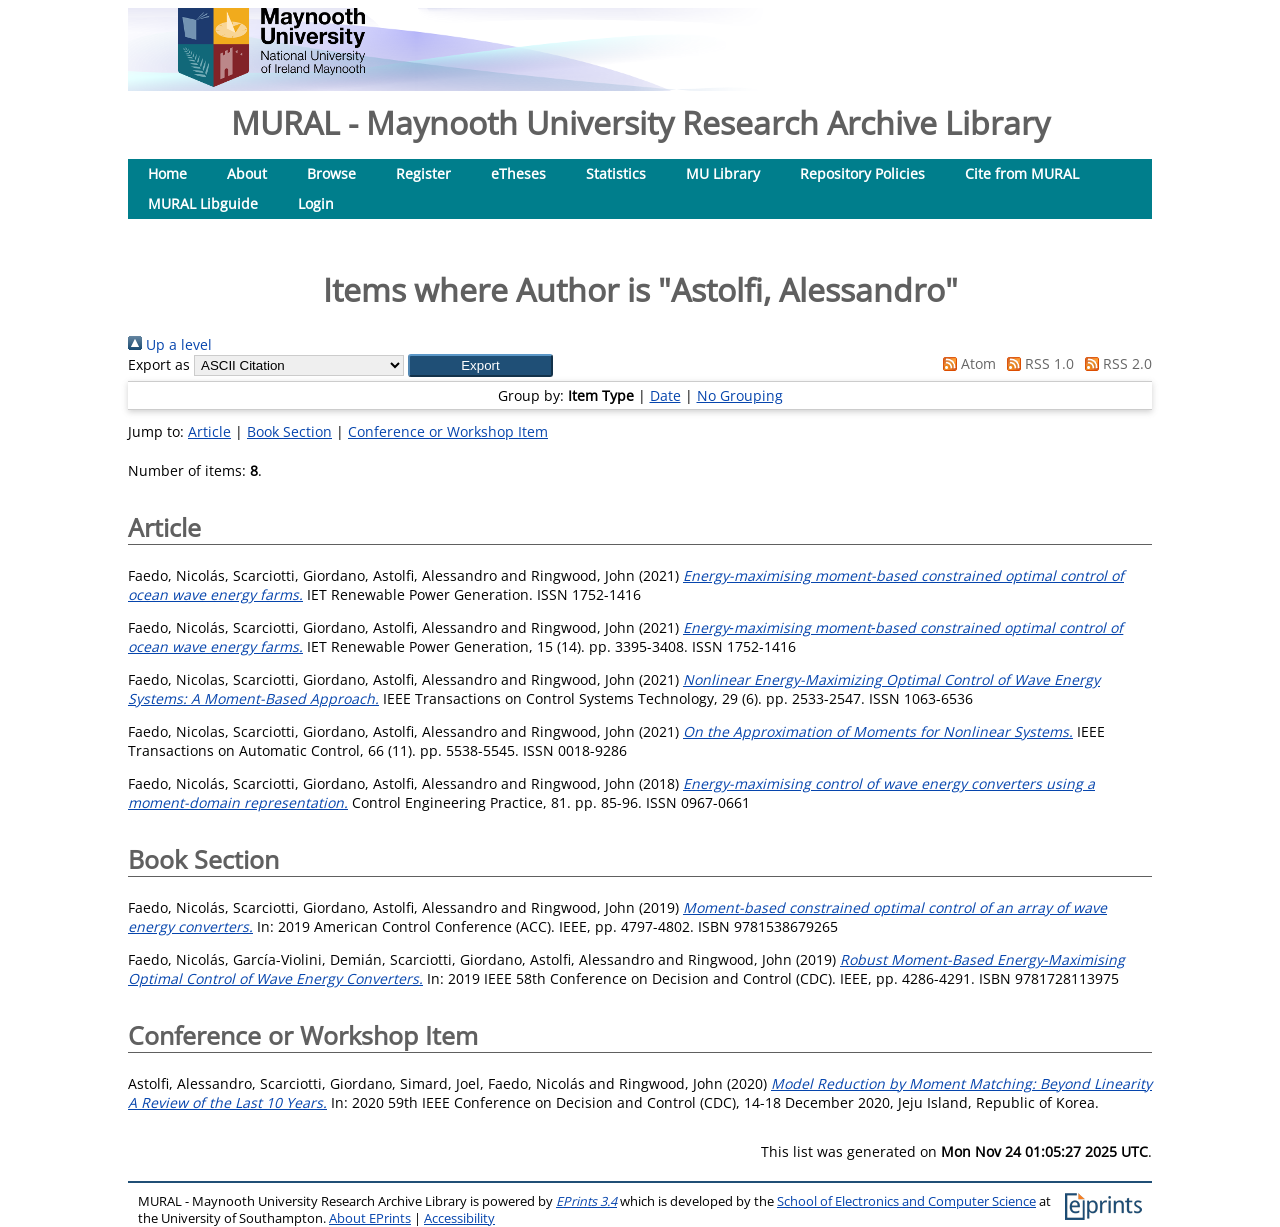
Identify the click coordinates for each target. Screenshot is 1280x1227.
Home (167, 173)
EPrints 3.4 (586, 1201)
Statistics (616, 173)
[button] (480, 365)
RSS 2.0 (1115, 363)
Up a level (170, 344)
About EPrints (370, 1218)
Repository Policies (862, 173)
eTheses (518, 173)
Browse (331, 173)
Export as (159, 364)
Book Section (289, 431)
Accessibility (459, 1218)
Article (209, 431)
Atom (966, 363)
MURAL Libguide (203, 203)
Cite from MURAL (1022, 173)
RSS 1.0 (1037, 363)
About (247, 173)
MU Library (723, 173)
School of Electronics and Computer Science (906, 1201)
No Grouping (740, 395)
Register (423, 173)
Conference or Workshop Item (448, 431)
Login (316, 203)
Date (665, 395)
